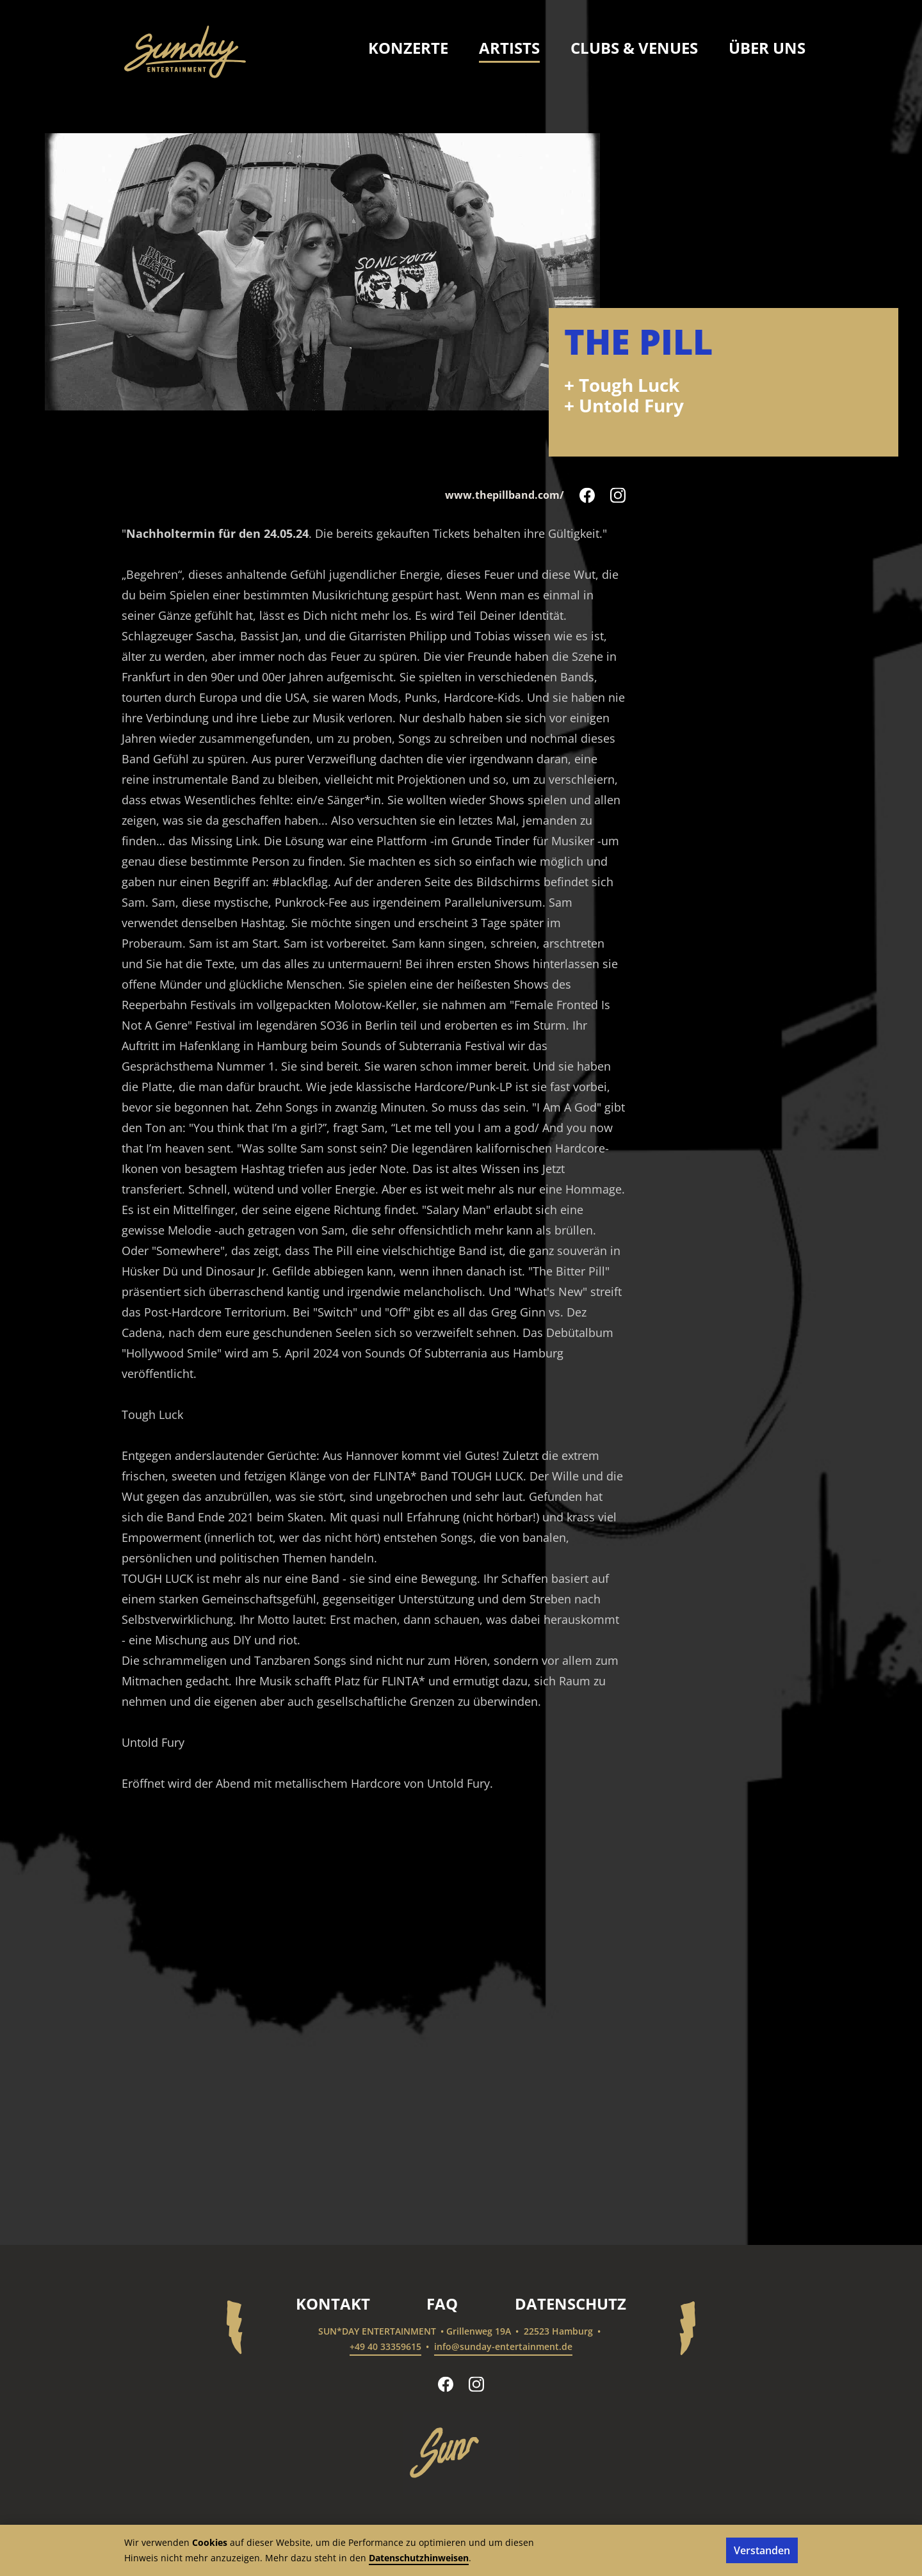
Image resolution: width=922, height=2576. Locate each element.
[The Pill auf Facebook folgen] (587, 495)
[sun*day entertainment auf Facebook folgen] (445, 2384)
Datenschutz (570, 2303)
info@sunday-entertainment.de (503, 2346)
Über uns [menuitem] (767, 47)
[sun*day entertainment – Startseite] (185, 52)
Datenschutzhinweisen (419, 2558)
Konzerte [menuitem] (408, 47)
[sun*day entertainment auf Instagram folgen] (476, 2384)
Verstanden (762, 2550)
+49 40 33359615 (385, 2346)
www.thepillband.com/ (504, 495)
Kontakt (333, 2303)
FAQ (442, 2303)
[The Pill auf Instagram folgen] (618, 495)
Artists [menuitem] (509, 47)
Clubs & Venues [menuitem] (634, 47)
